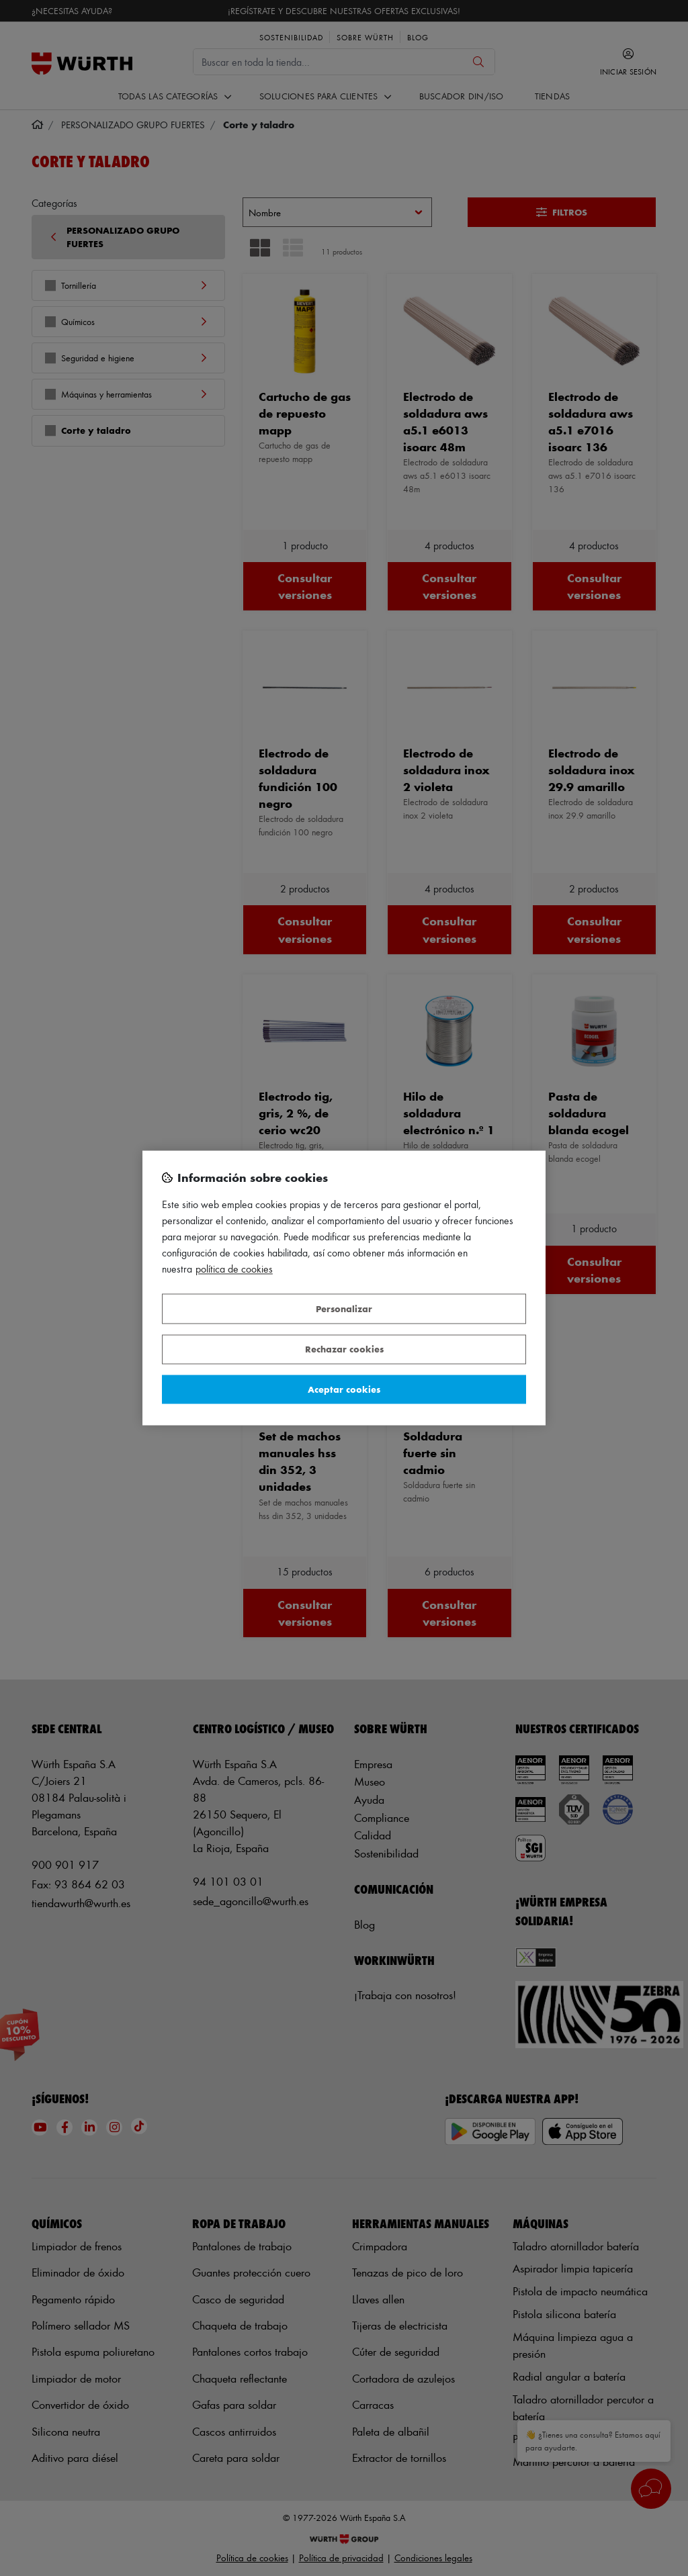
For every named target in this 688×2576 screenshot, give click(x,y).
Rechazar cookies (344, 1349)
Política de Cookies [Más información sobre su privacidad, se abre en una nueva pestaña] (234, 1269)
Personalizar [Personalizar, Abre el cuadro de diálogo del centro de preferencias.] (344, 1308)
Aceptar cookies (344, 1389)
